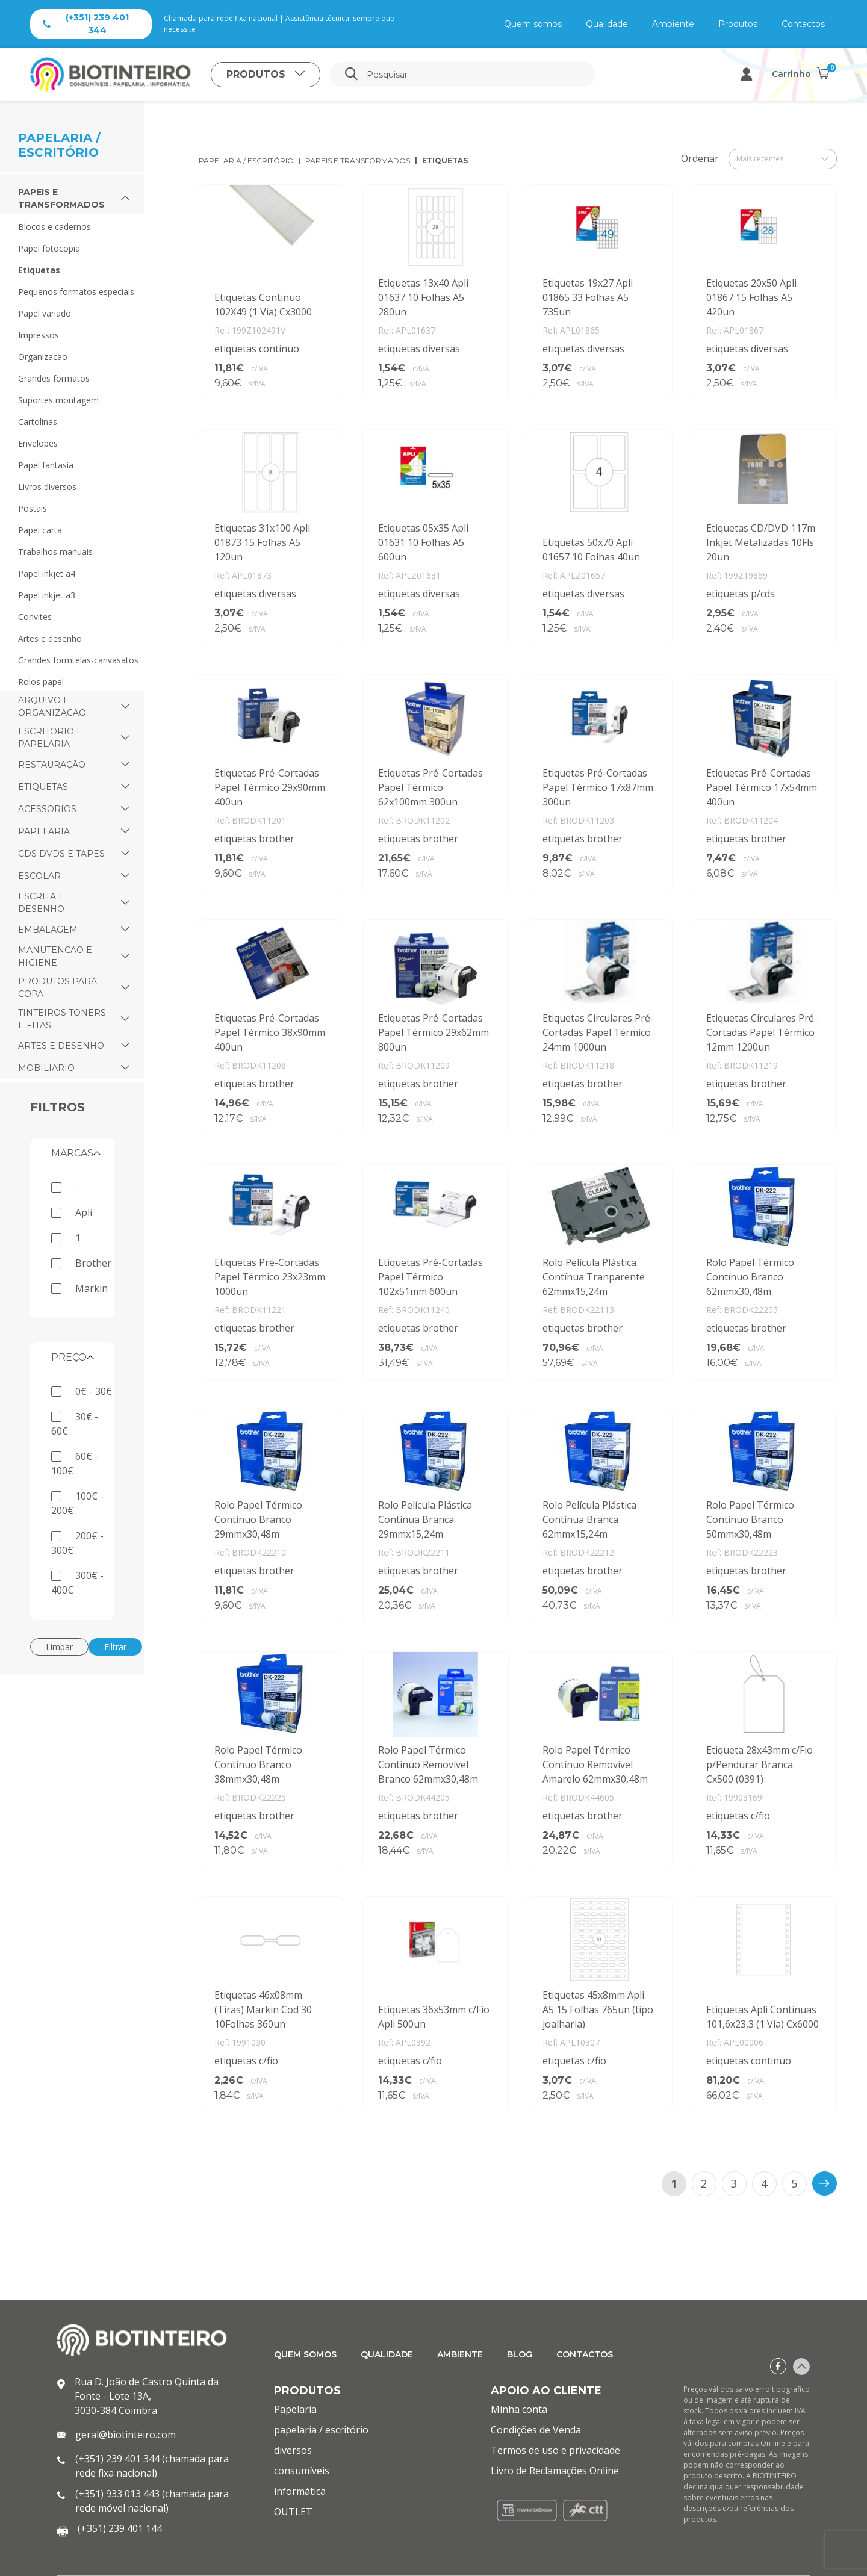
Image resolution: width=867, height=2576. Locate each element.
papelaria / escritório (246, 160)
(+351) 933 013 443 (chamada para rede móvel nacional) (152, 2501)
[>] (824, 2183)
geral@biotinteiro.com (125, 2434)
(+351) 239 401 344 (86, 24)
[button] (125, 199)
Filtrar (115, 1647)
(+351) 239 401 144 (120, 2528)
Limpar (59, 1647)
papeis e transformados (357, 160)
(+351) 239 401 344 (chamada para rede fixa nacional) (152, 2466)
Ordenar (700, 158)
